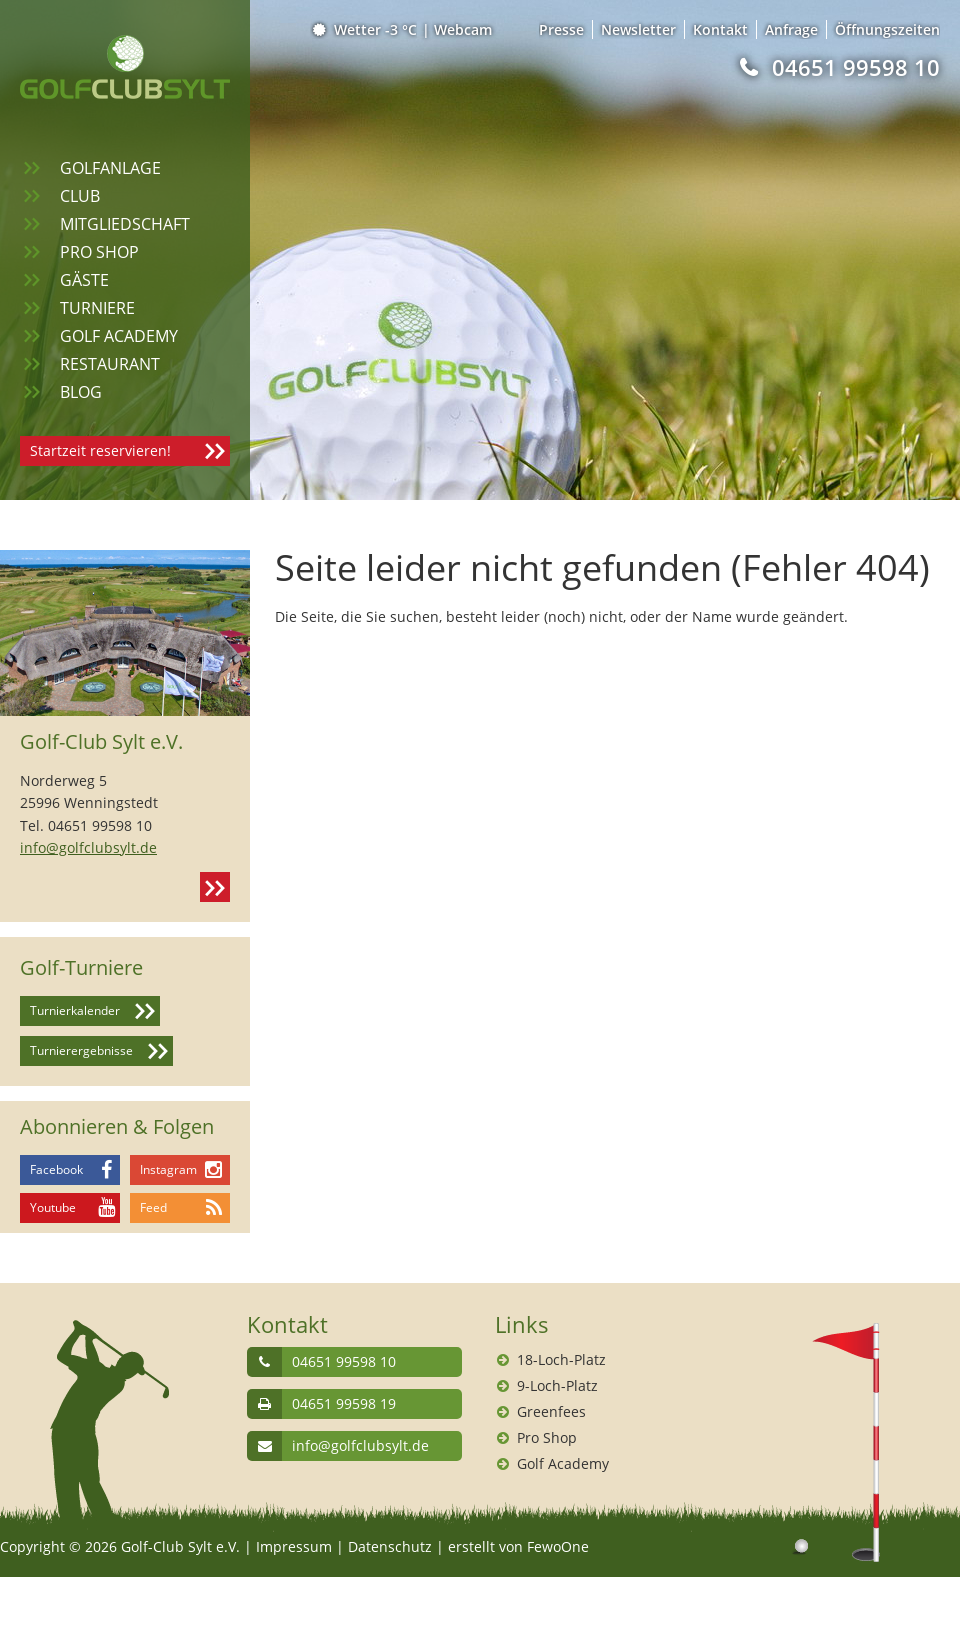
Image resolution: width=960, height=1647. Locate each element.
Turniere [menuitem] (97, 308)
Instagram (168, 1169)
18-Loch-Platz (561, 1359)
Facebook (56, 1169)
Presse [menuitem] (561, 29)
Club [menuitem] (80, 196)
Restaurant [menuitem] (110, 364)
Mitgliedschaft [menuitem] (125, 224)
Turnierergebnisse (81, 1050)
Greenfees (551, 1411)
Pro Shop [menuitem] (99, 252)
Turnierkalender (75, 1010)
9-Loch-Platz (557, 1385)
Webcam (463, 29)
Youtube (53, 1207)
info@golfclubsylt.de (88, 847)
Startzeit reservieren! (100, 450)
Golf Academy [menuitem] (119, 336)
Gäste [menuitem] (84, 280)
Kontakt (215, 887)
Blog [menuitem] (81, 392)
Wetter (366, 29)
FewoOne (558, 1546)
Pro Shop (547, 1437)
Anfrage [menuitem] (791, 29)
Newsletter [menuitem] (638, 29)
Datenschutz (390, 1546)
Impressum (294, 1546)
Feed (153, 1207)
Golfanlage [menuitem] (110, 168)
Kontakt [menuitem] (720, 29)
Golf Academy (563, 1463)
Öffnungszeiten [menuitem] (887, 29)
